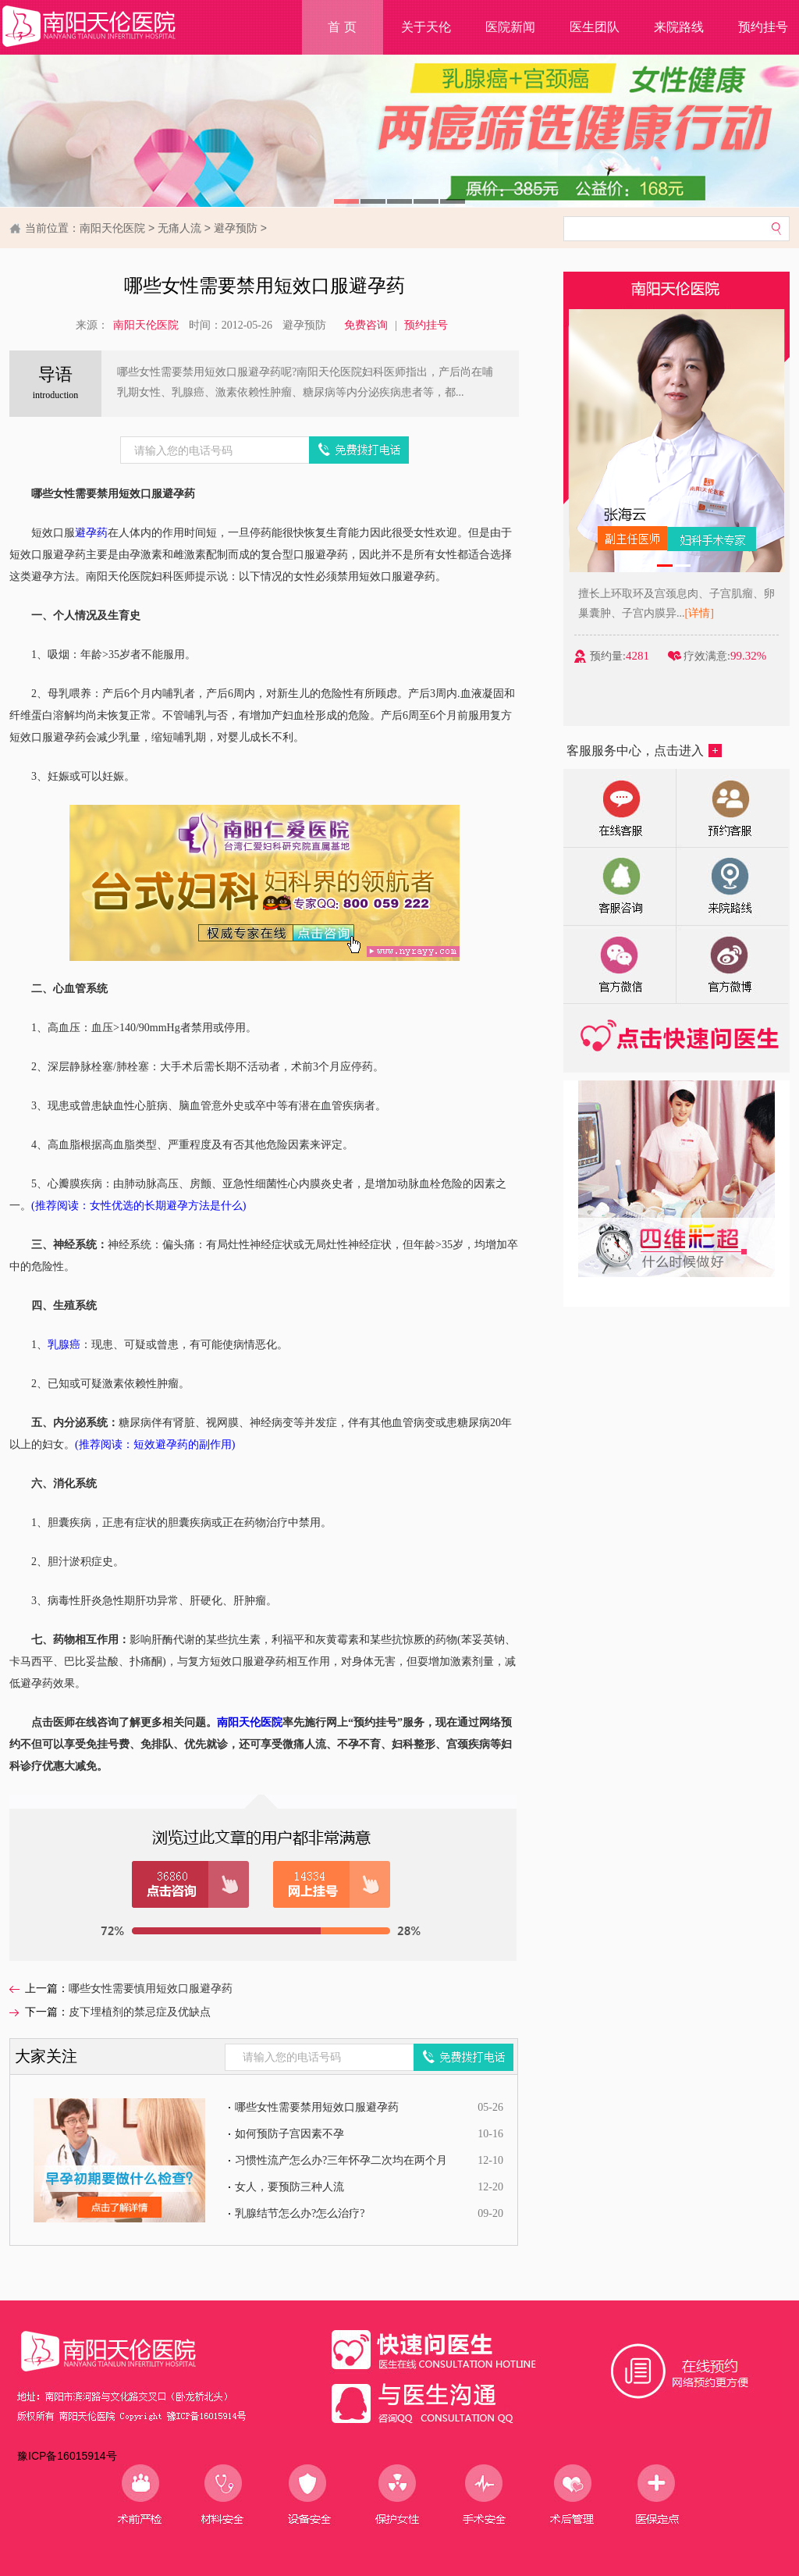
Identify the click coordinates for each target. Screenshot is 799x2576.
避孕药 (91, 533)
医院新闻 (510, 27)
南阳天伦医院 (112, 228)
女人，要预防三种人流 (289, 2187)
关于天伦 (426, 27)
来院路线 (679, 27)
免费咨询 (366, 325)
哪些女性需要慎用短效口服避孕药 (151, 1988)
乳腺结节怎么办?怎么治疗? (299, 2213)
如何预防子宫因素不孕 (289, 2134)
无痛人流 (179, 228)
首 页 (342, 27)
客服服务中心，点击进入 (644, 750)
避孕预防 (235, 228)
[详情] (715, 613)
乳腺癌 (64, 1344)
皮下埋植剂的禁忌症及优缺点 (140, 2012)
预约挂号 (426, 325)
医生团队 (595, 27)
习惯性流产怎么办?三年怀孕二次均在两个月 (341, 2160)
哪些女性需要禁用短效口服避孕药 (317, 2107)
